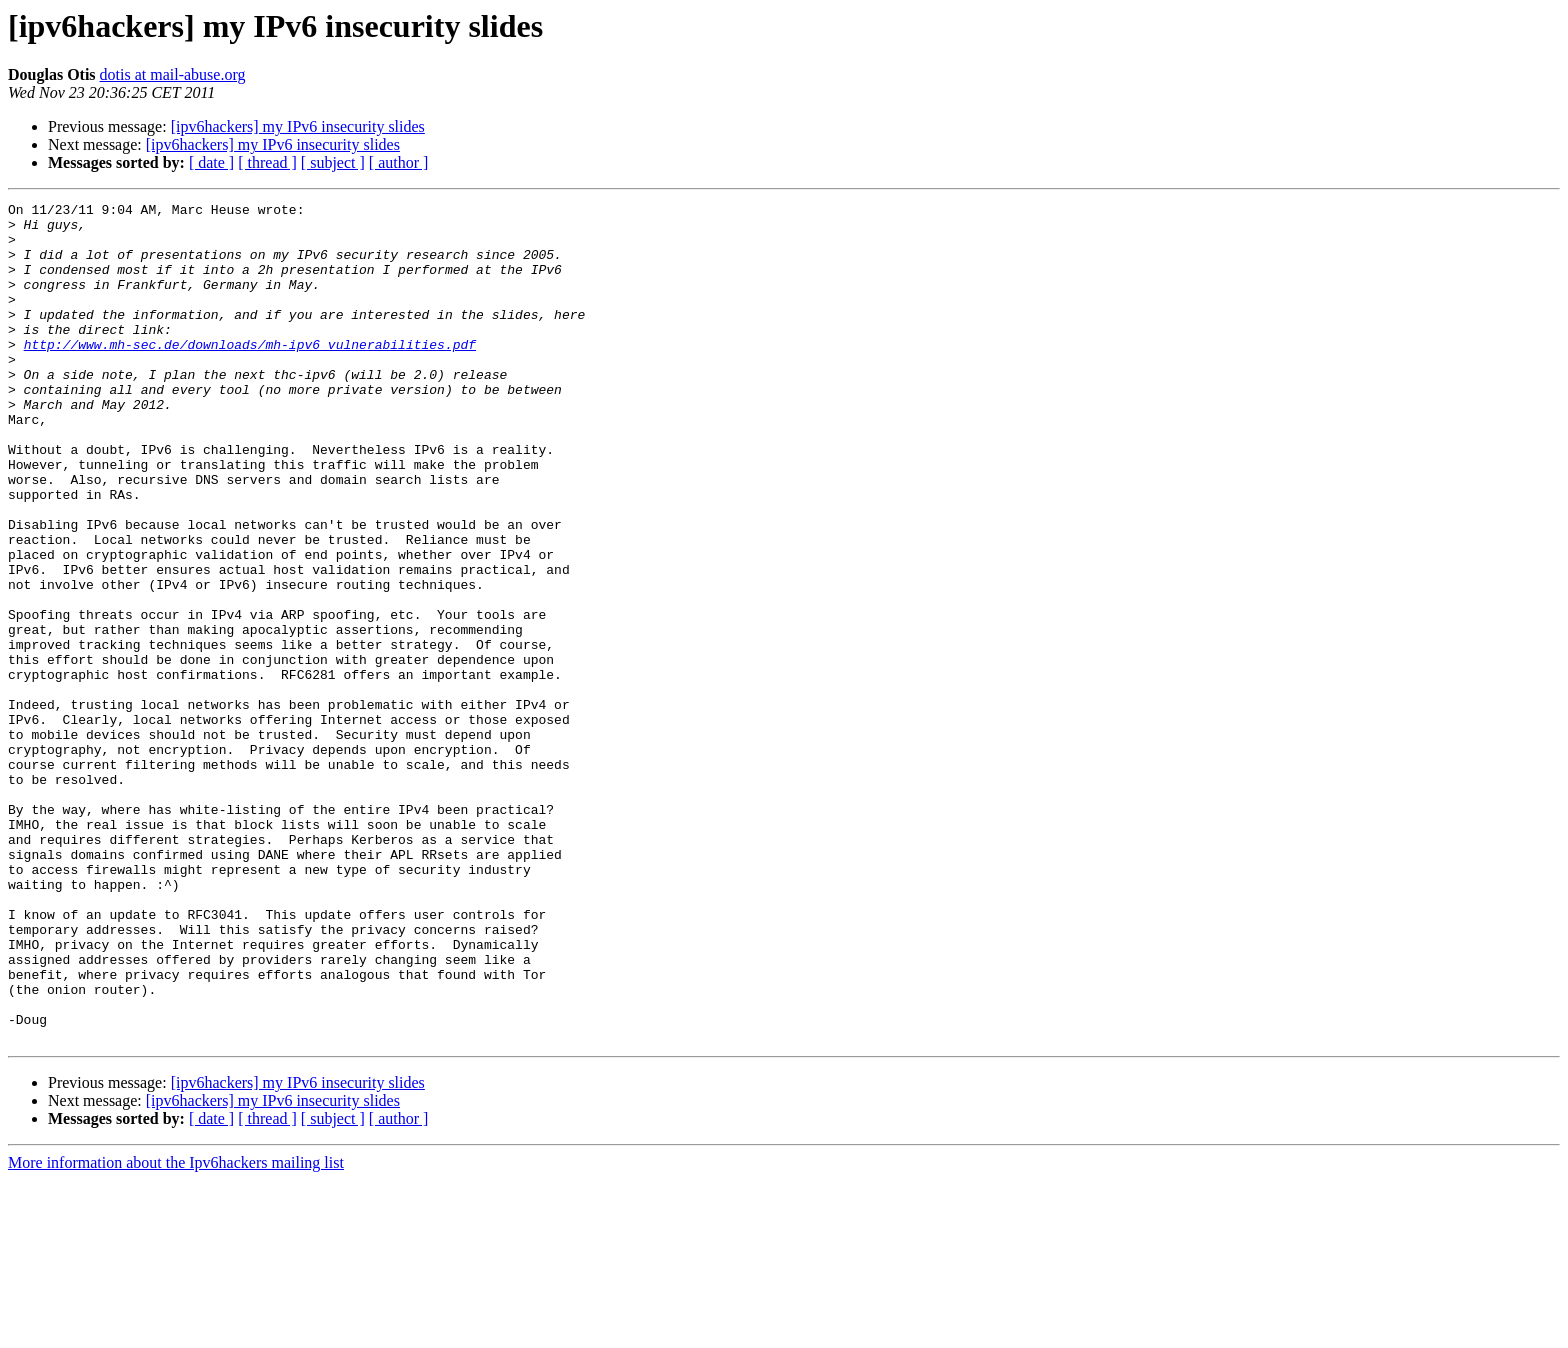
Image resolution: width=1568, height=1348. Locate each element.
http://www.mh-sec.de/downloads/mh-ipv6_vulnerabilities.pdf (250, 374)
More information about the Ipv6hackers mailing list (176, 1330)
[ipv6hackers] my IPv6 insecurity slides (298, 126)
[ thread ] (267, 162)
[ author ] (399, 162)
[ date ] (211, 162)
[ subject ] (333, 162)
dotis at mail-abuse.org (173, 74)
